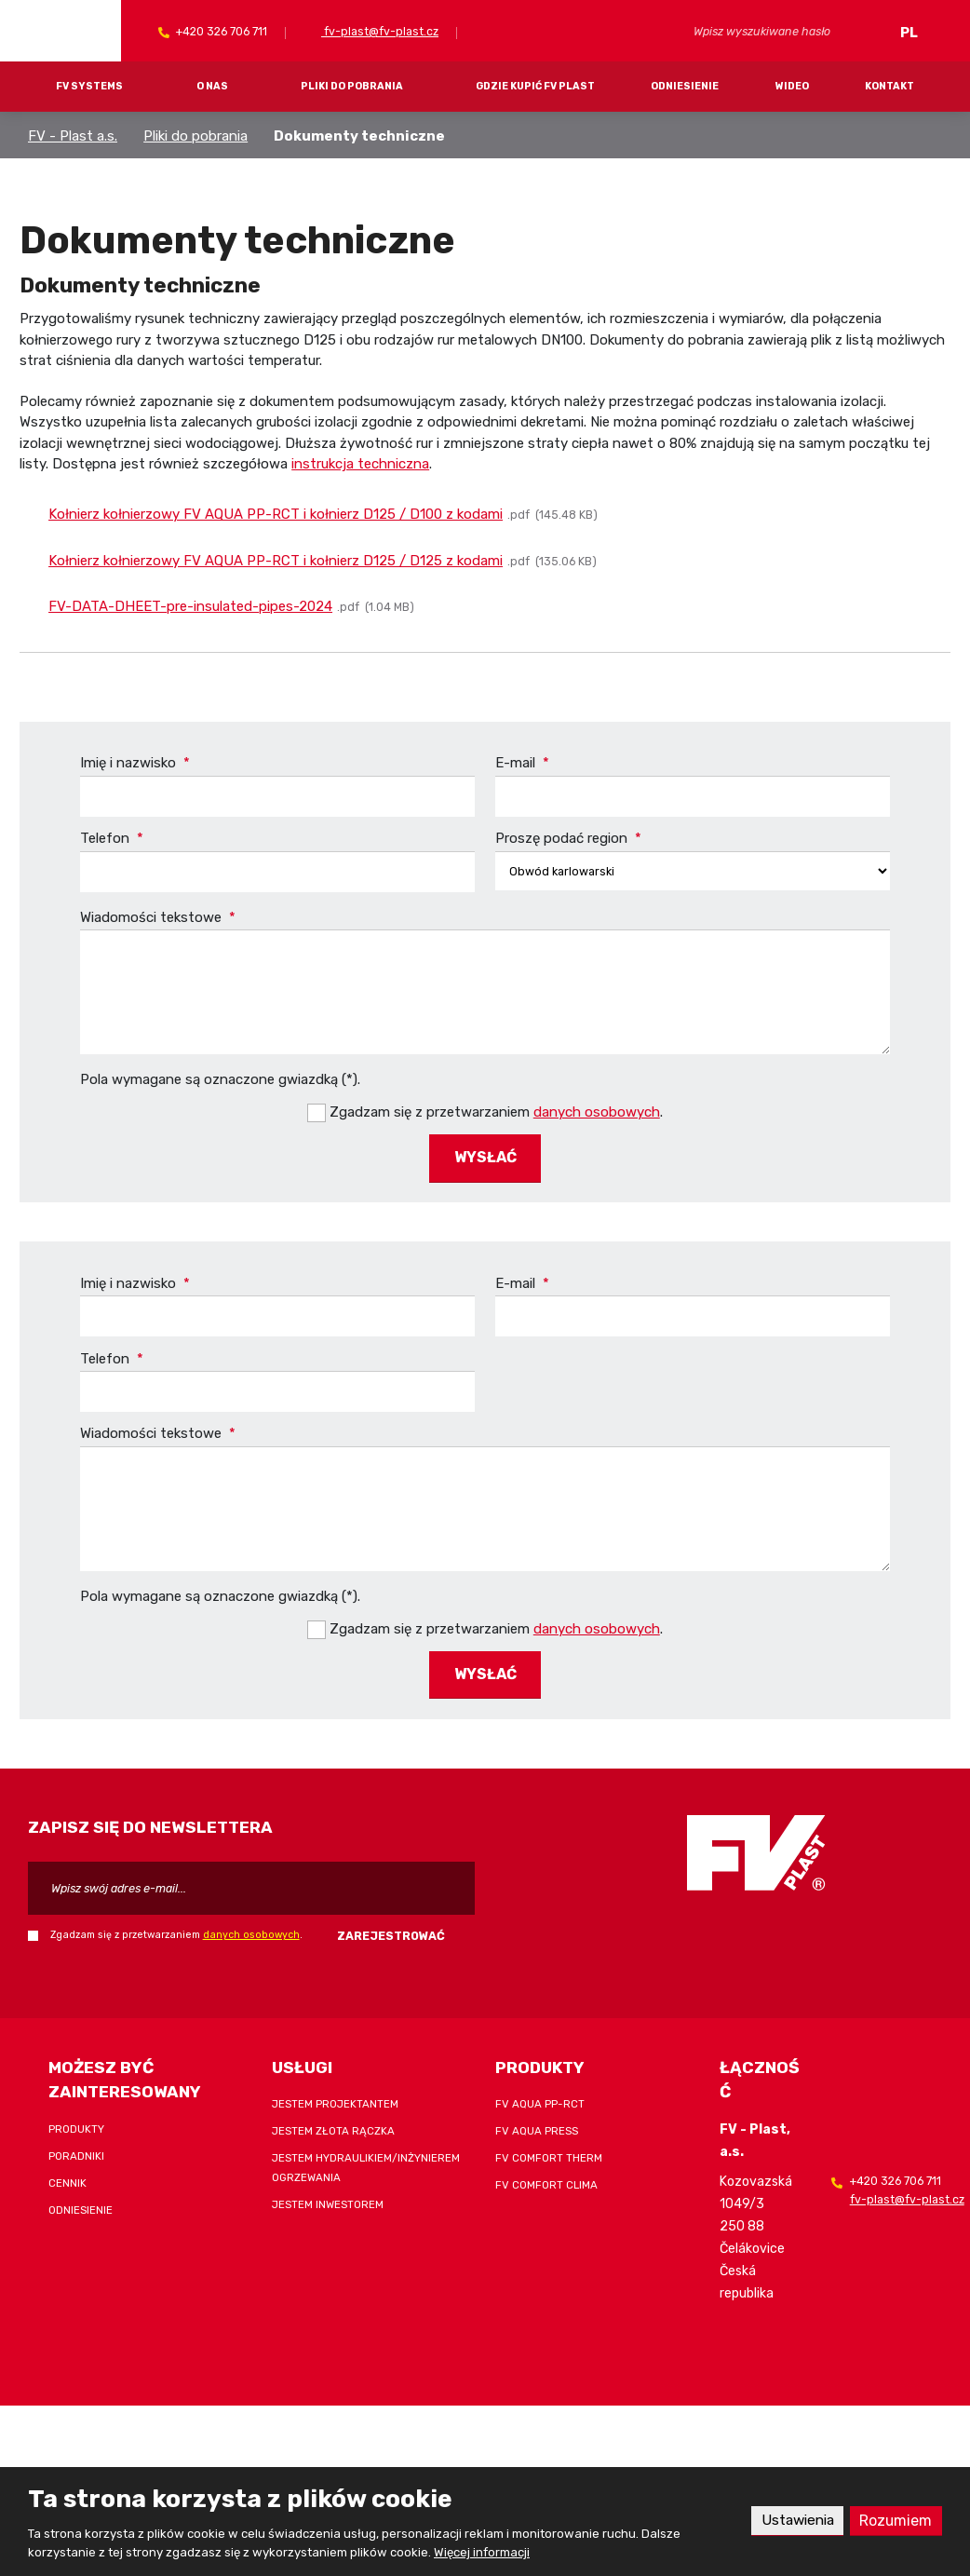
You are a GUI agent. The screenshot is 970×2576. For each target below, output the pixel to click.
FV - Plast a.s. (72, 136)
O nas (212, 86)
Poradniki (76, 2152)
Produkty (76, 2125)
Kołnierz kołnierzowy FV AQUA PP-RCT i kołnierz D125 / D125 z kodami (275, 560)
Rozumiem (895, 2520)
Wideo (792, 86)
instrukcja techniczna (360, 463)
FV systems (89, 86)
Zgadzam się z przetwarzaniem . (496, 1111)
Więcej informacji (482, 2552)
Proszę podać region (568, 838)
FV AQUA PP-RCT (540, 2101)
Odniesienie (685, 86)
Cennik (67, 2179)
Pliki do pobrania (352, 86)
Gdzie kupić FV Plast (535, 86)
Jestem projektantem (335, 2101)
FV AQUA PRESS (536, 2128)
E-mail (522, 762)
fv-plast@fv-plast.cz (379, 31)
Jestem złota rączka (333, 2128)
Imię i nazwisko (135, 762)
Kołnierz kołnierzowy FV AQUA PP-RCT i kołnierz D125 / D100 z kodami (275, 514)
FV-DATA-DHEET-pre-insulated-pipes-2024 (190, 606)
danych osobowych (596, 1111)
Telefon (111, 838)
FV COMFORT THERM (548, 2155)
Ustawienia (794, 2520)
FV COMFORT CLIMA (546, 2182)
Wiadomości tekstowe (158, 917)
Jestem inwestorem (328, 2201)
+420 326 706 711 (220, 31)
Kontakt (889, 86)
